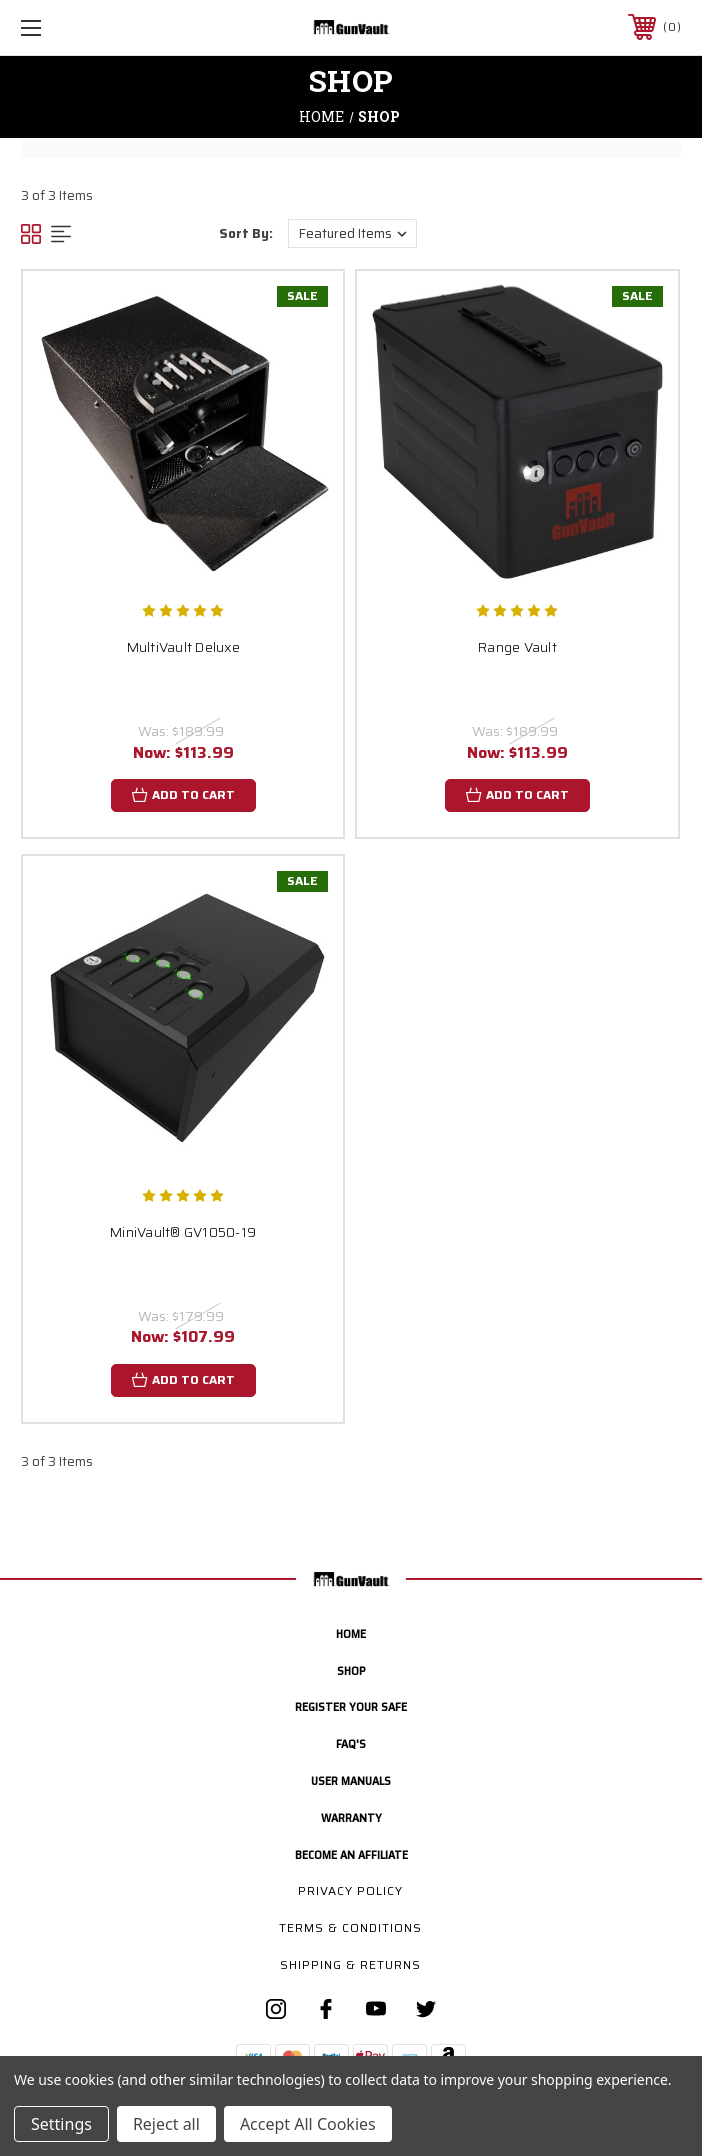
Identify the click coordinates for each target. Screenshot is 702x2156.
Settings (61, 2124)
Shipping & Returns (350, 1964)
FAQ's (351, 1743)
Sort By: (246, 233)
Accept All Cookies (308, 2124)
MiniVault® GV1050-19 (183, 1232)
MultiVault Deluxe (183, 647)
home (351, 1633)
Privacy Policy (350, 1890)
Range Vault (517, 647)
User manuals (351, 1780)
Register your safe (351, 1706)
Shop (351, 1670)
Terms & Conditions (350, 1927)
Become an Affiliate (351, 1854)
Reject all (166, 2124)
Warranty (351, 1817)
